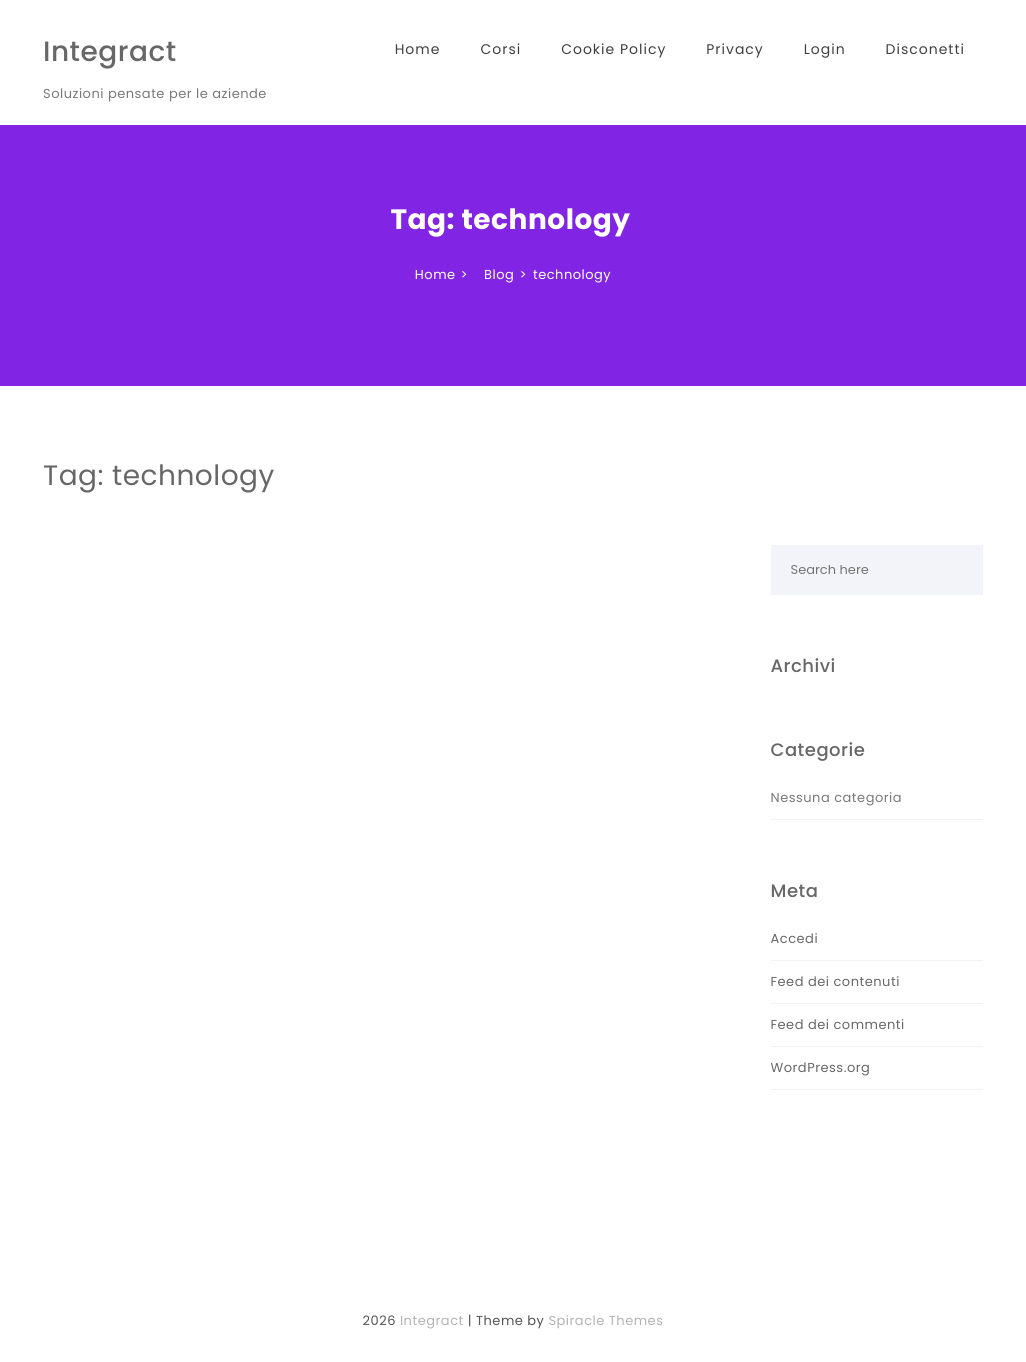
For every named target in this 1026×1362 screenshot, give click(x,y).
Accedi (795, 938)
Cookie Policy (613, 49)
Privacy (734, 49)
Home (418, 49)
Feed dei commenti (838, 1024)
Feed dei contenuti (835, 981)
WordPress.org (821, 1067)
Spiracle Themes (605, 1320)
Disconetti (925, 49)
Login (825, 49)
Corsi (500, 49)
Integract (110, 51)
